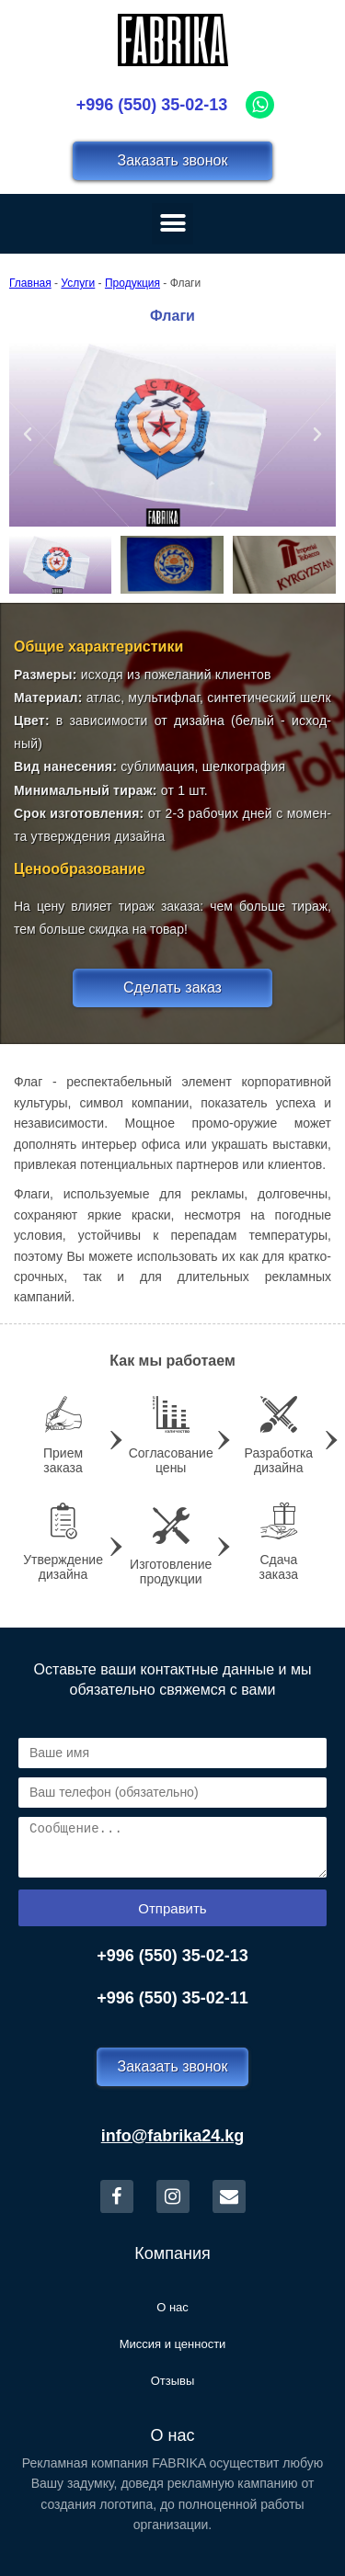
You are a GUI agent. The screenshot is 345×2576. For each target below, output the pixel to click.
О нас (172, 2307)
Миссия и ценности (173, 2344)
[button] (27, 435)
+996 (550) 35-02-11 (172, 1998)
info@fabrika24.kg (173, 2136)
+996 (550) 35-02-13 (152, 105)
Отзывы (173, 2381)
